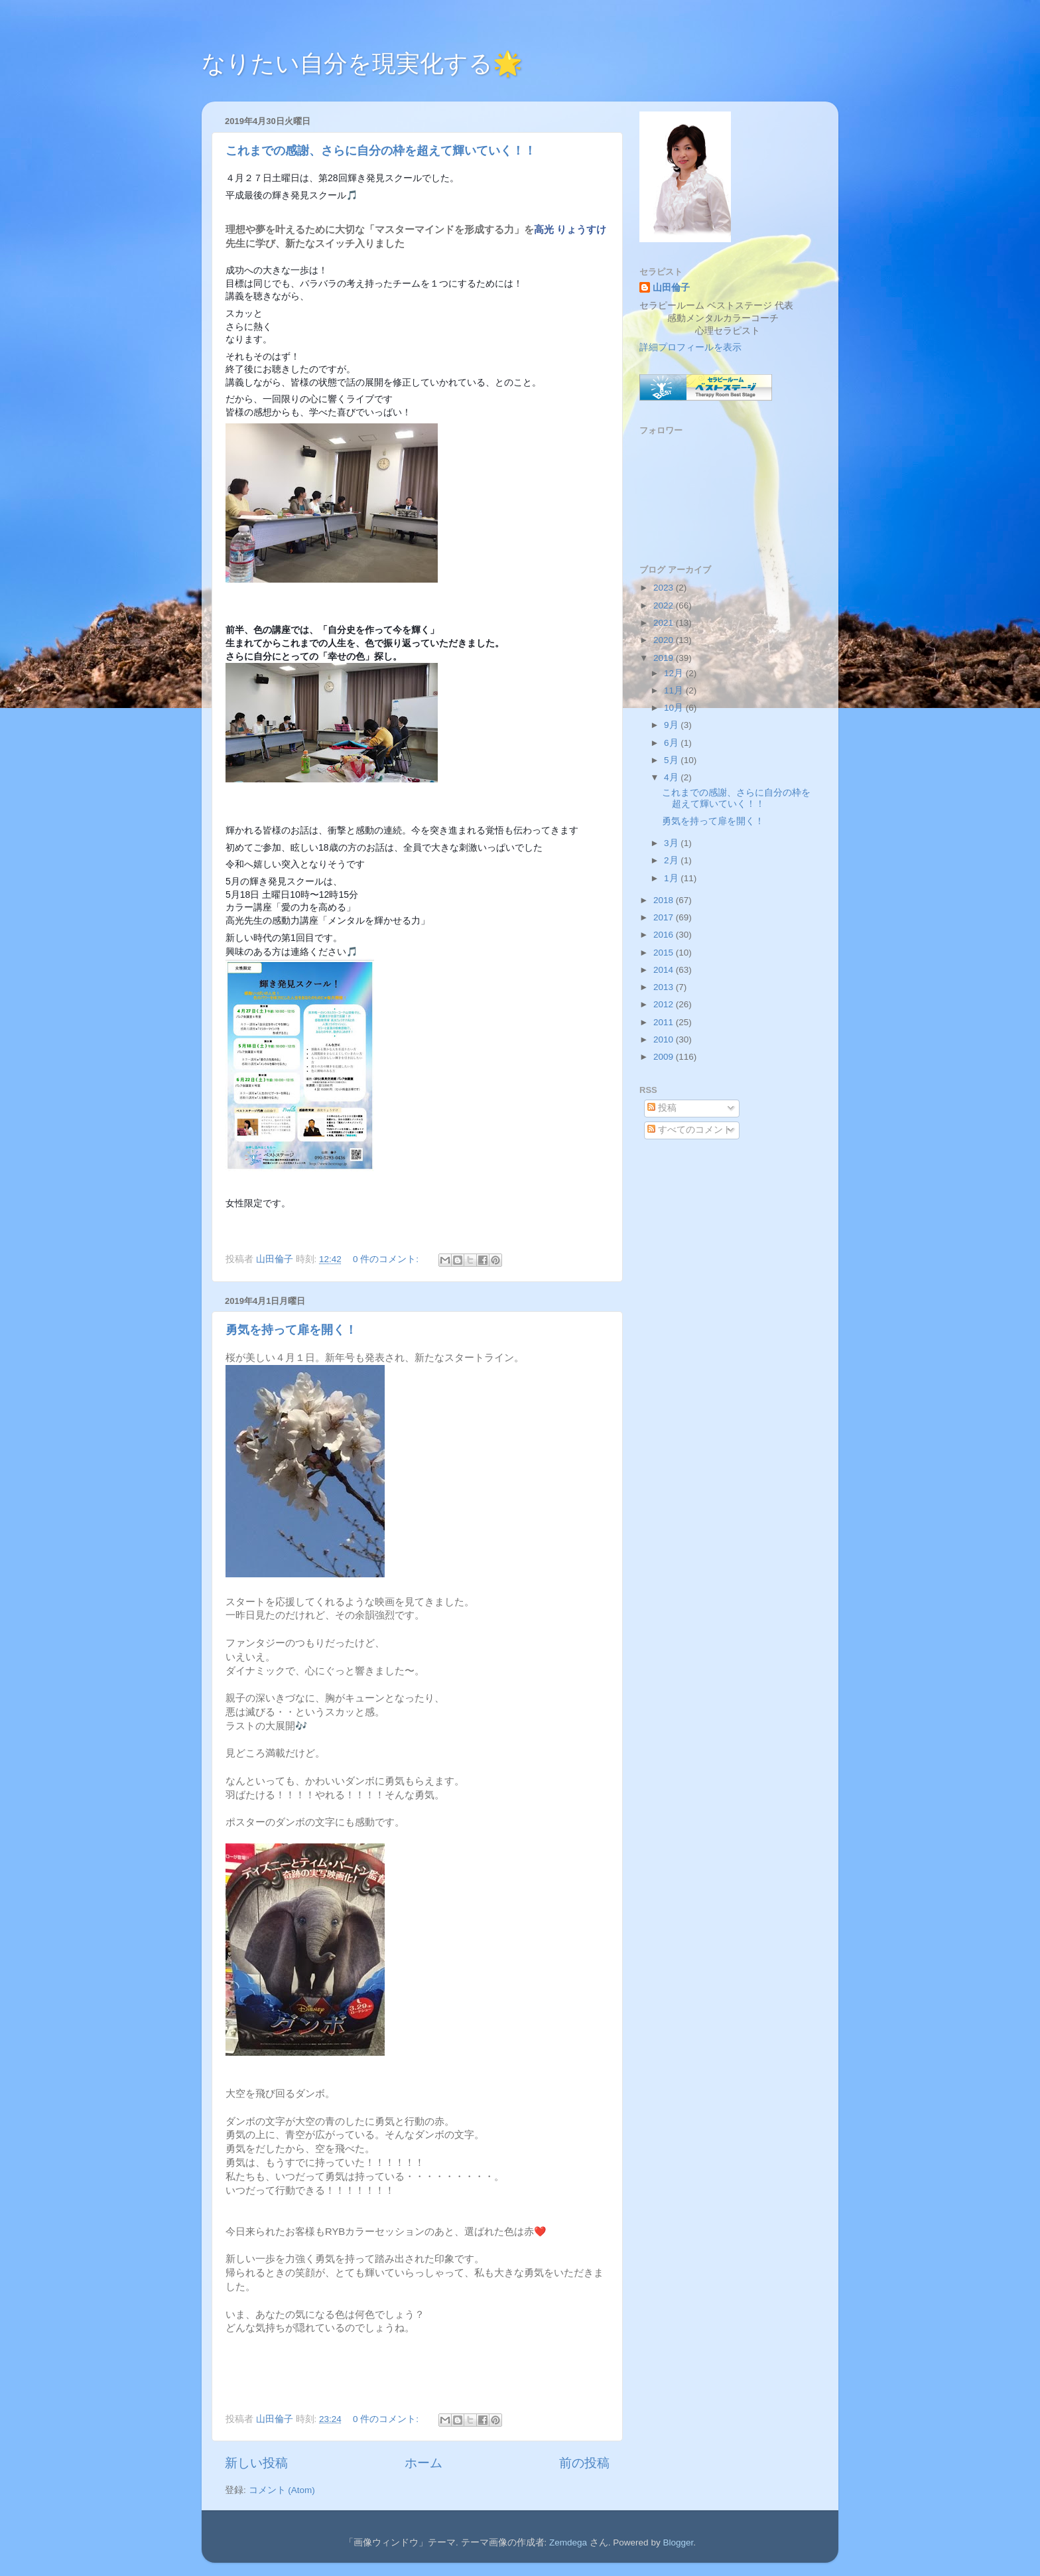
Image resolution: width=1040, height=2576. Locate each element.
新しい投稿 (256, 2463)
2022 (664, 605)
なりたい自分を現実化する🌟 (362, 63)
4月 (672, 777)
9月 (672, 725)
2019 (664, 658)
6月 (672, 743)
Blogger (678, 2542)
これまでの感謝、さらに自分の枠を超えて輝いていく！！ (381, 150)
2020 (664, 640)
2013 (664, 987)
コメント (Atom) (282, 2490)
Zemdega (568, 2542)
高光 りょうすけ (570, 229)
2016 (664, 935)
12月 (675, 673)
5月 (672, 760)
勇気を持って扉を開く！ (291, 1329)
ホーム (423, 2463)
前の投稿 (584, 2463)
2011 (664, 1022)
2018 (664, 900)
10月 (675, 708)
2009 (664, 1057)
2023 (664, 588)
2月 (672, 860)
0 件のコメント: (387, 1259)
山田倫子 (671, 288)
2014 (664, 970)
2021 (664, 623)
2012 (664, 1004)
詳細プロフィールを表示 (690, 347)
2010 (664, 1039)
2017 (664, 917)
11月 (675, 690)
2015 (664, 953)
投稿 (662, 1108)
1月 (672, 878)
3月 (672, 843)
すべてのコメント (689, 1130)
